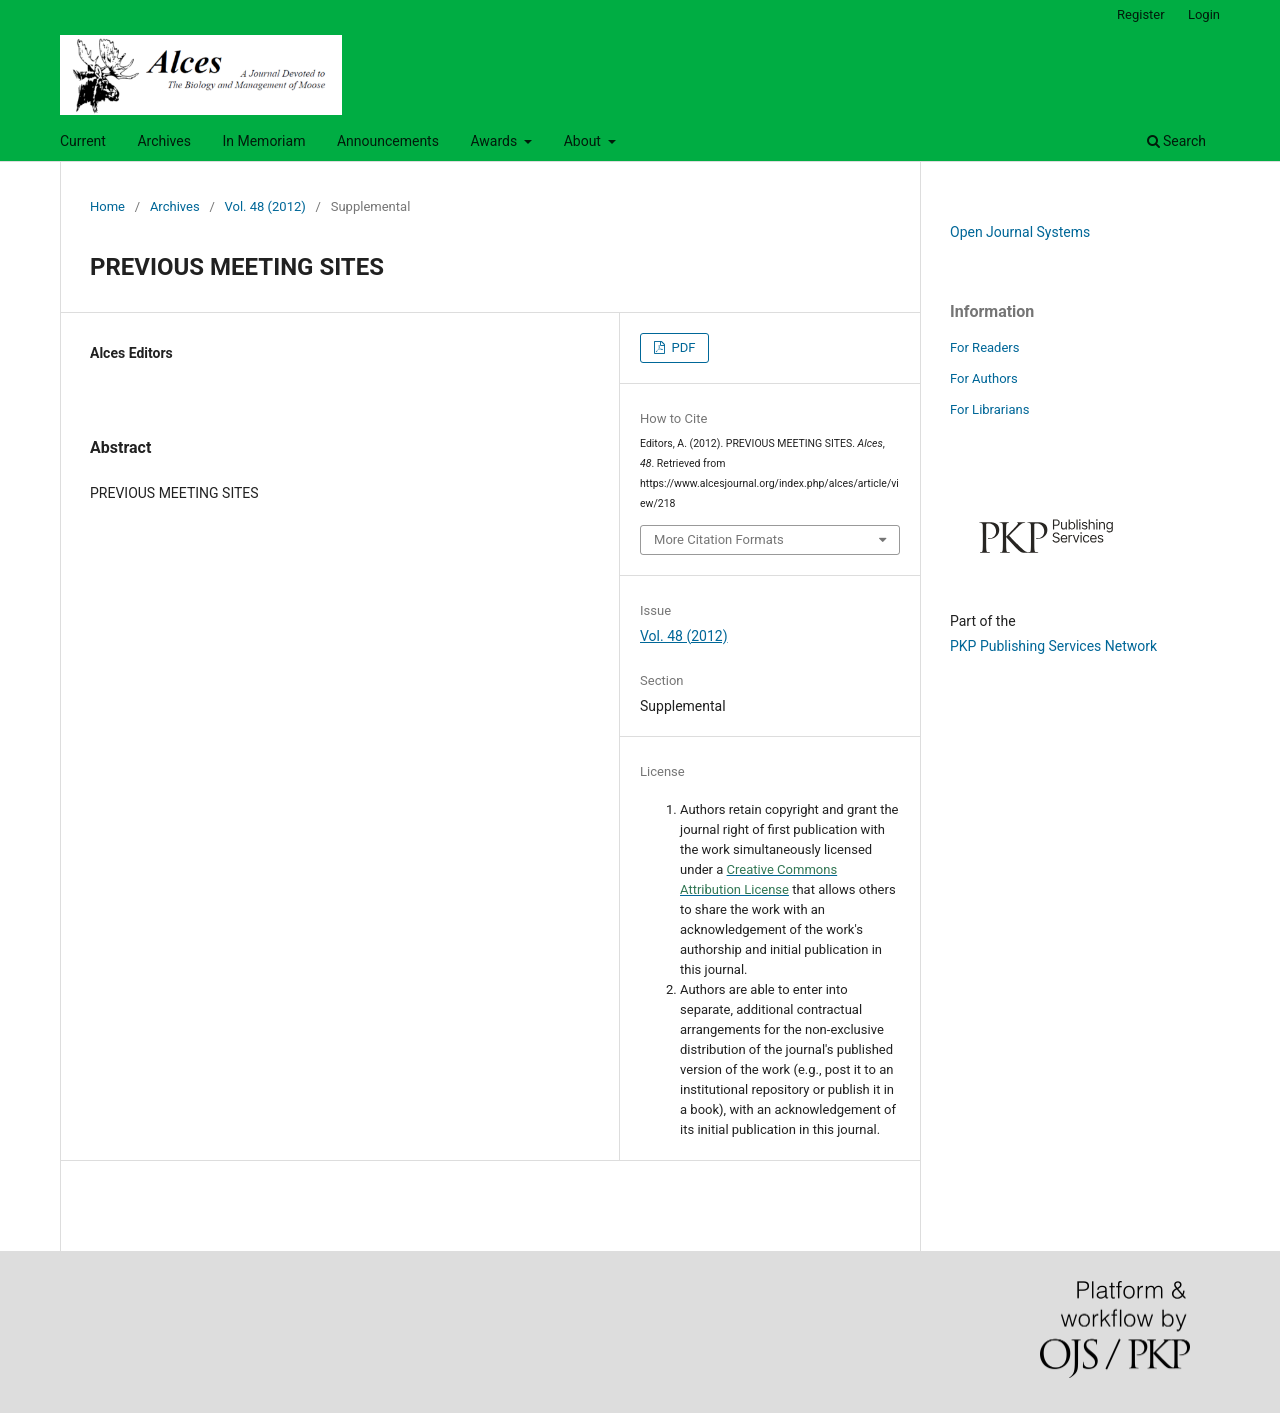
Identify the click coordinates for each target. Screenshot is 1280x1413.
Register (1141, 14)
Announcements (388, 141)
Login (1204, 14)
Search (1176, 141)
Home (107, 206)
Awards (495, 141)
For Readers (985, 347)
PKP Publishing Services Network (1053, 646)
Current (83, 141)
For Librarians (989, 409)
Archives (164, 141)
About (584, 141)
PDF (681, 347)
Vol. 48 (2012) (265, 206)
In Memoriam (263, 141)
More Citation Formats (719, 539)
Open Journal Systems (1020, 232)
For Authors (984, 378)
